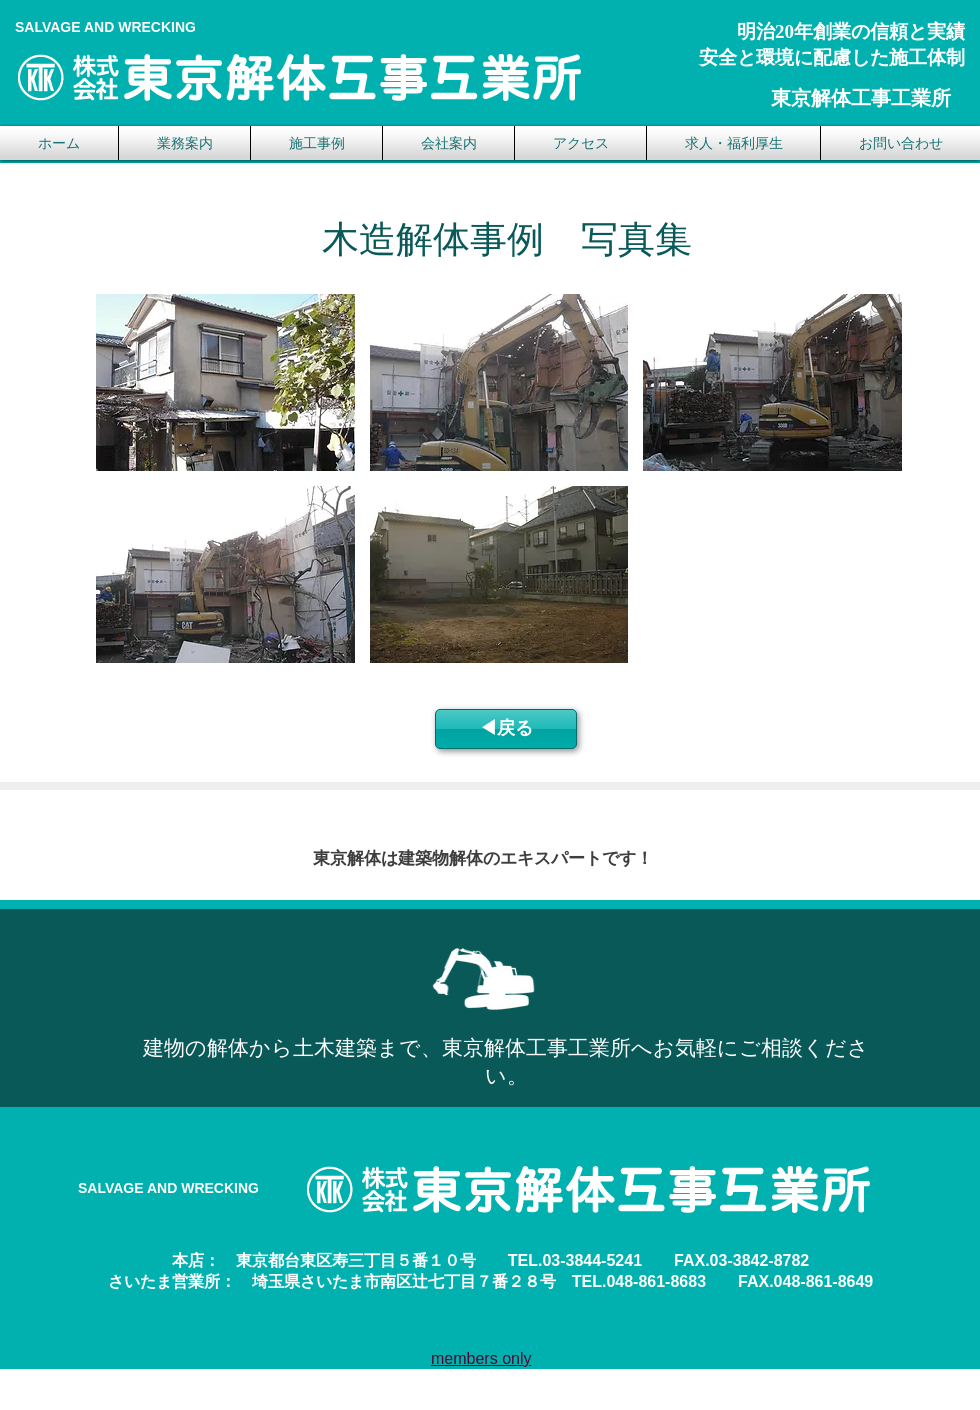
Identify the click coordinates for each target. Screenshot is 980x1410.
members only (481, 1358)
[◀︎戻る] (506, 729)
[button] (225, 382)
